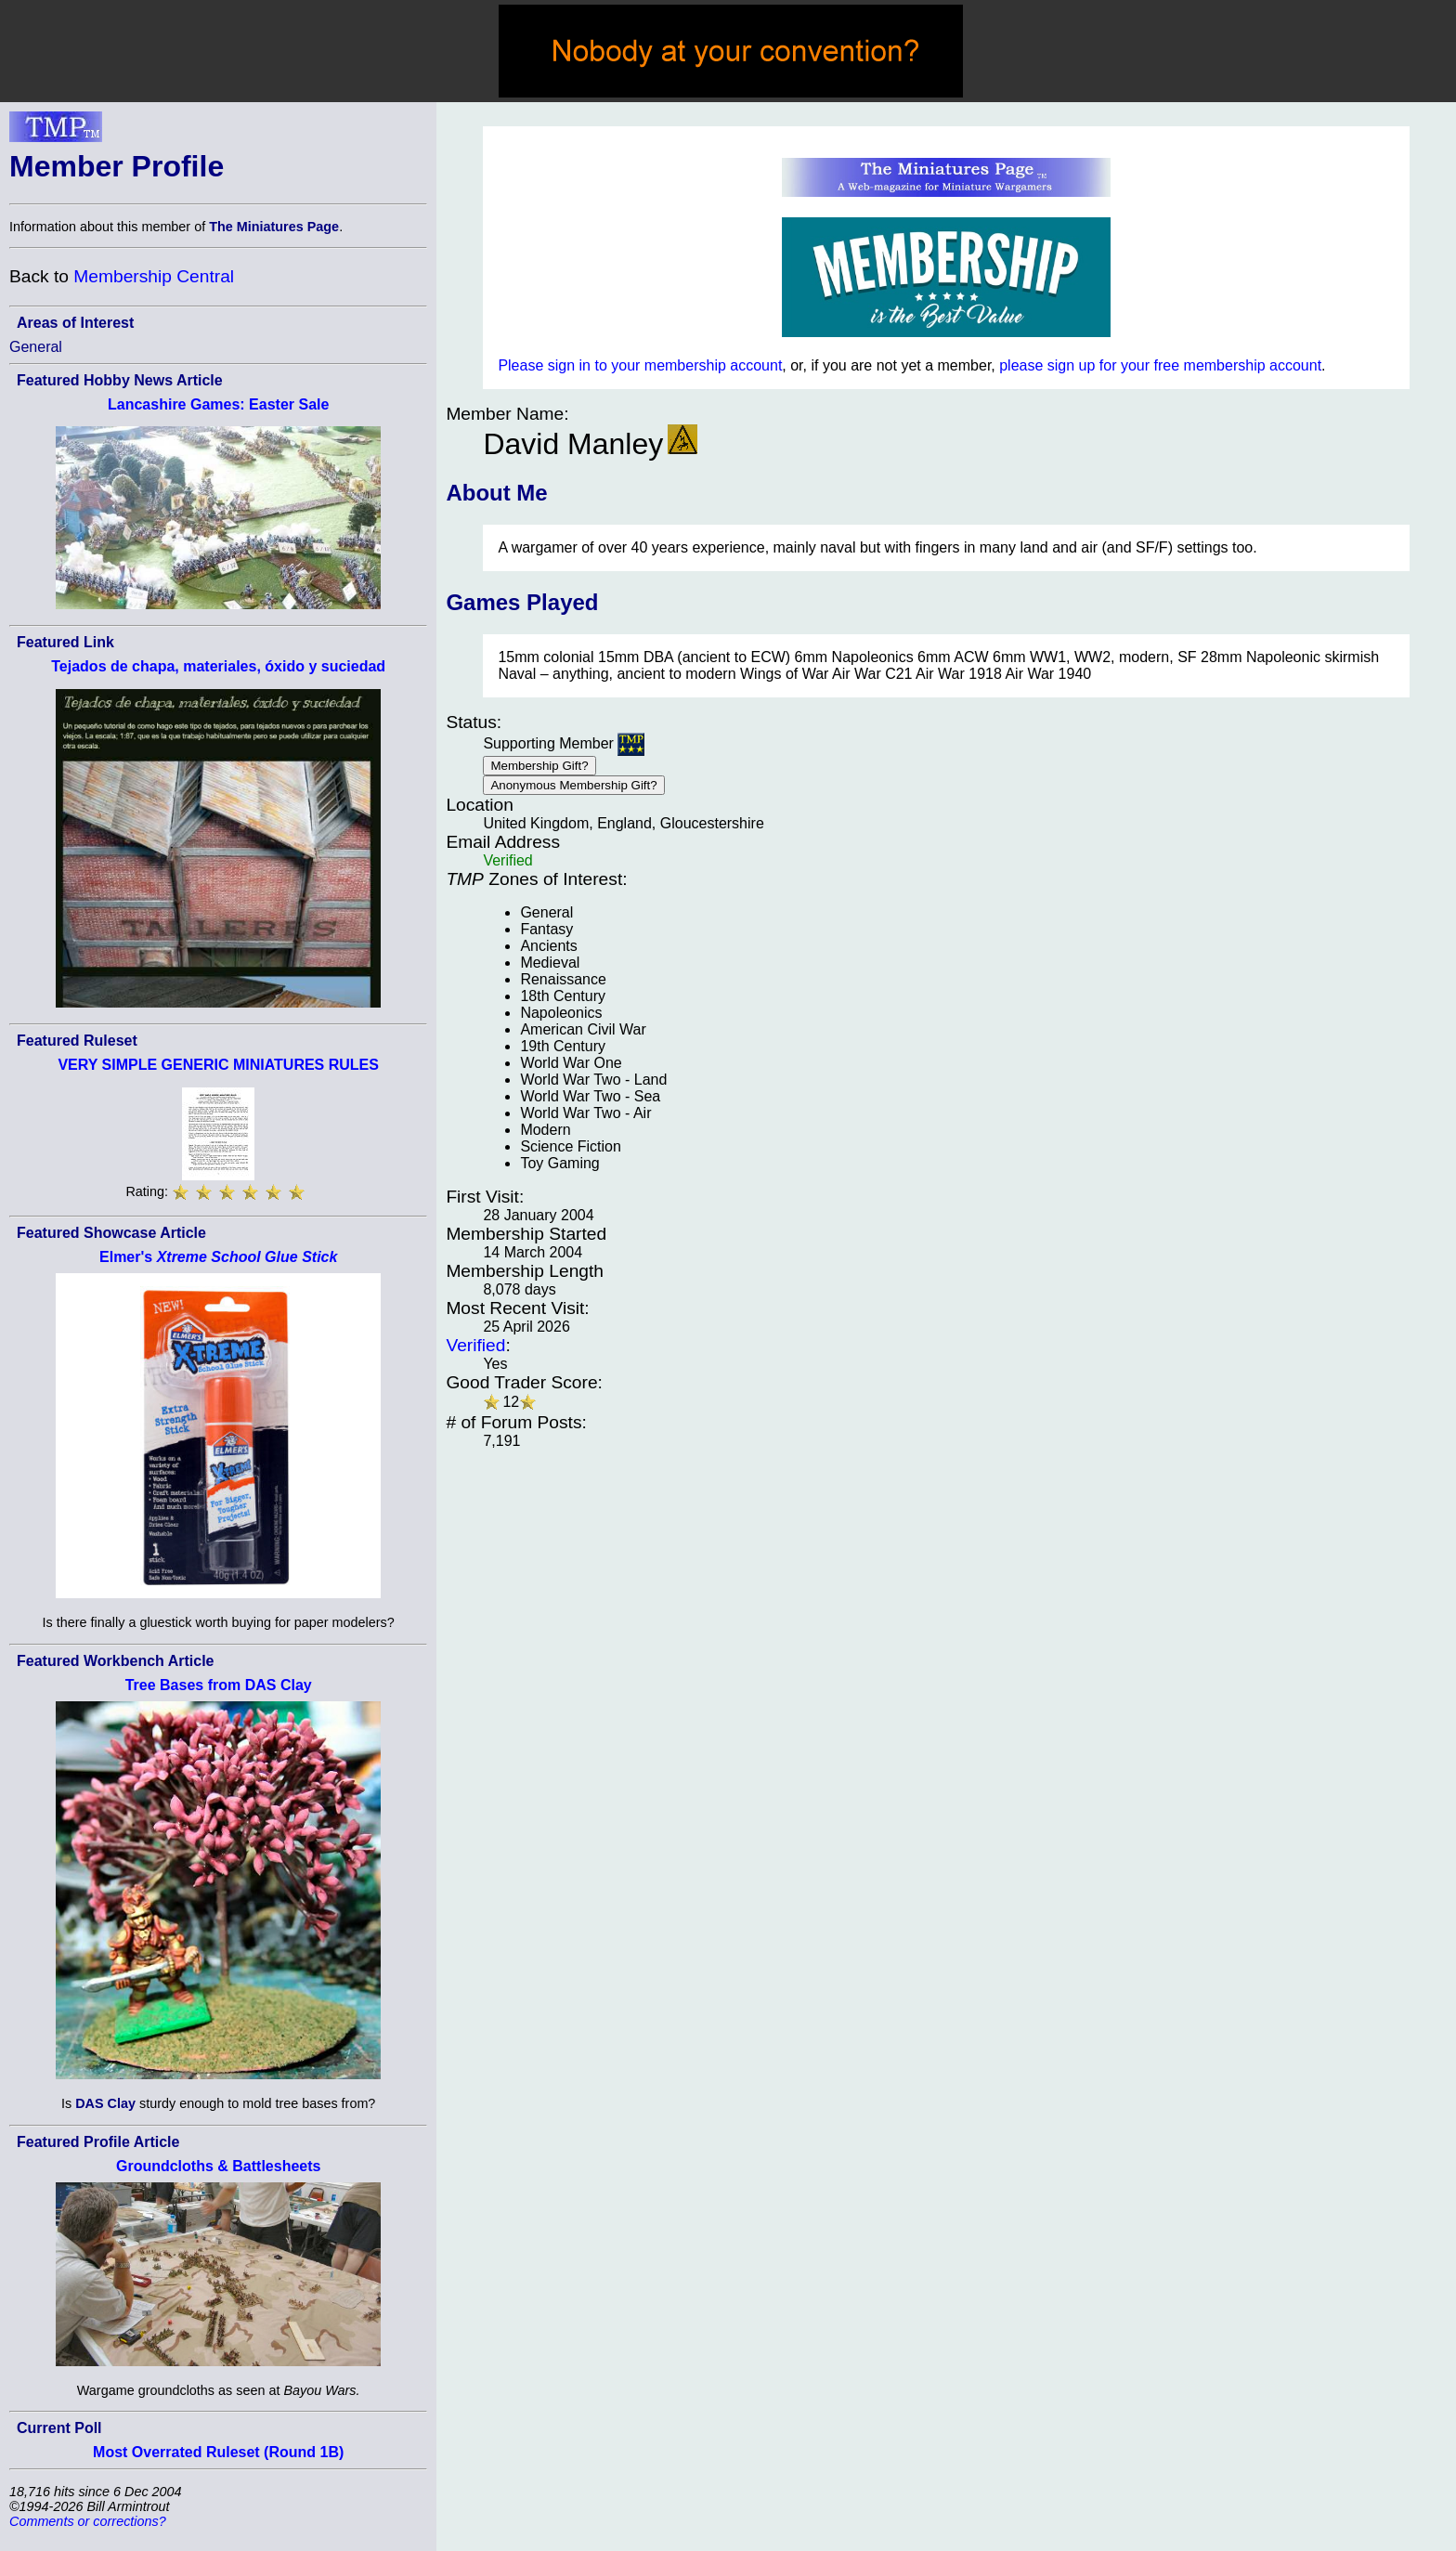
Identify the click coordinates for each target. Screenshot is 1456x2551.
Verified (475, 1345)
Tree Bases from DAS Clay (218, 1685)
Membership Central (153, 276)
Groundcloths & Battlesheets (218, 2166)
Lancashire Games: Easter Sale (218, 404)
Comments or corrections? (87, 2521)
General (35, 347)
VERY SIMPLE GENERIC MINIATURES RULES (218, 1065)
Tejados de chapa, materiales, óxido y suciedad (218, 666)
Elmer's (218, 1257)
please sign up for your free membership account (1160, 365)
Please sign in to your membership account (640, 365)
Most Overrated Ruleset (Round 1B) (218, 2452)
